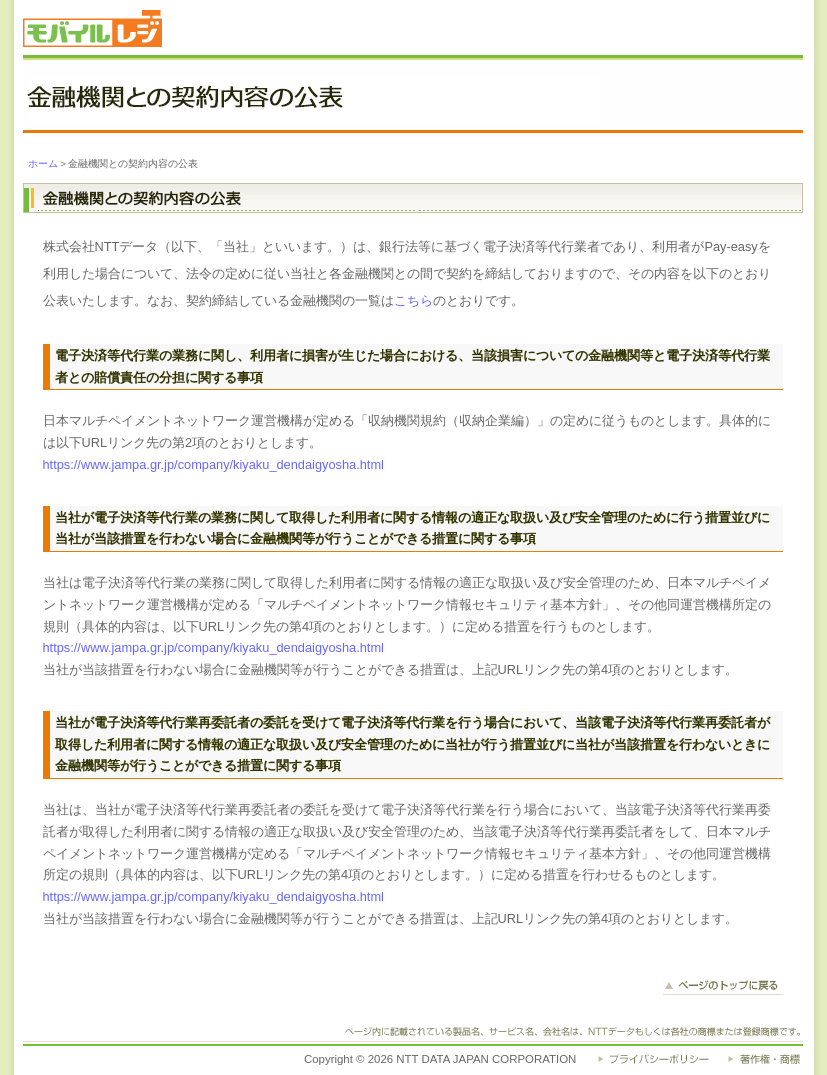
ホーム (43, 163)
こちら (413, 300)
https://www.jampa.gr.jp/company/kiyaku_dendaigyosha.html (213, 464)
